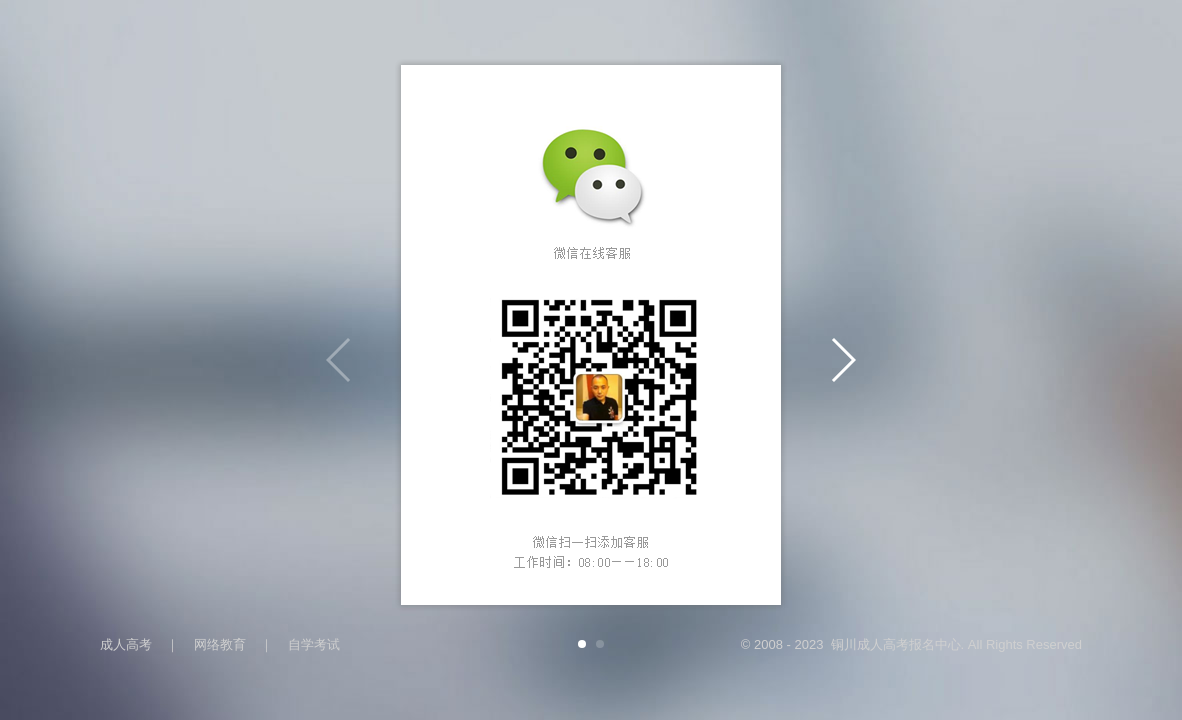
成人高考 (126, 644)
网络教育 (220, 644)
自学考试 (314, 644)
